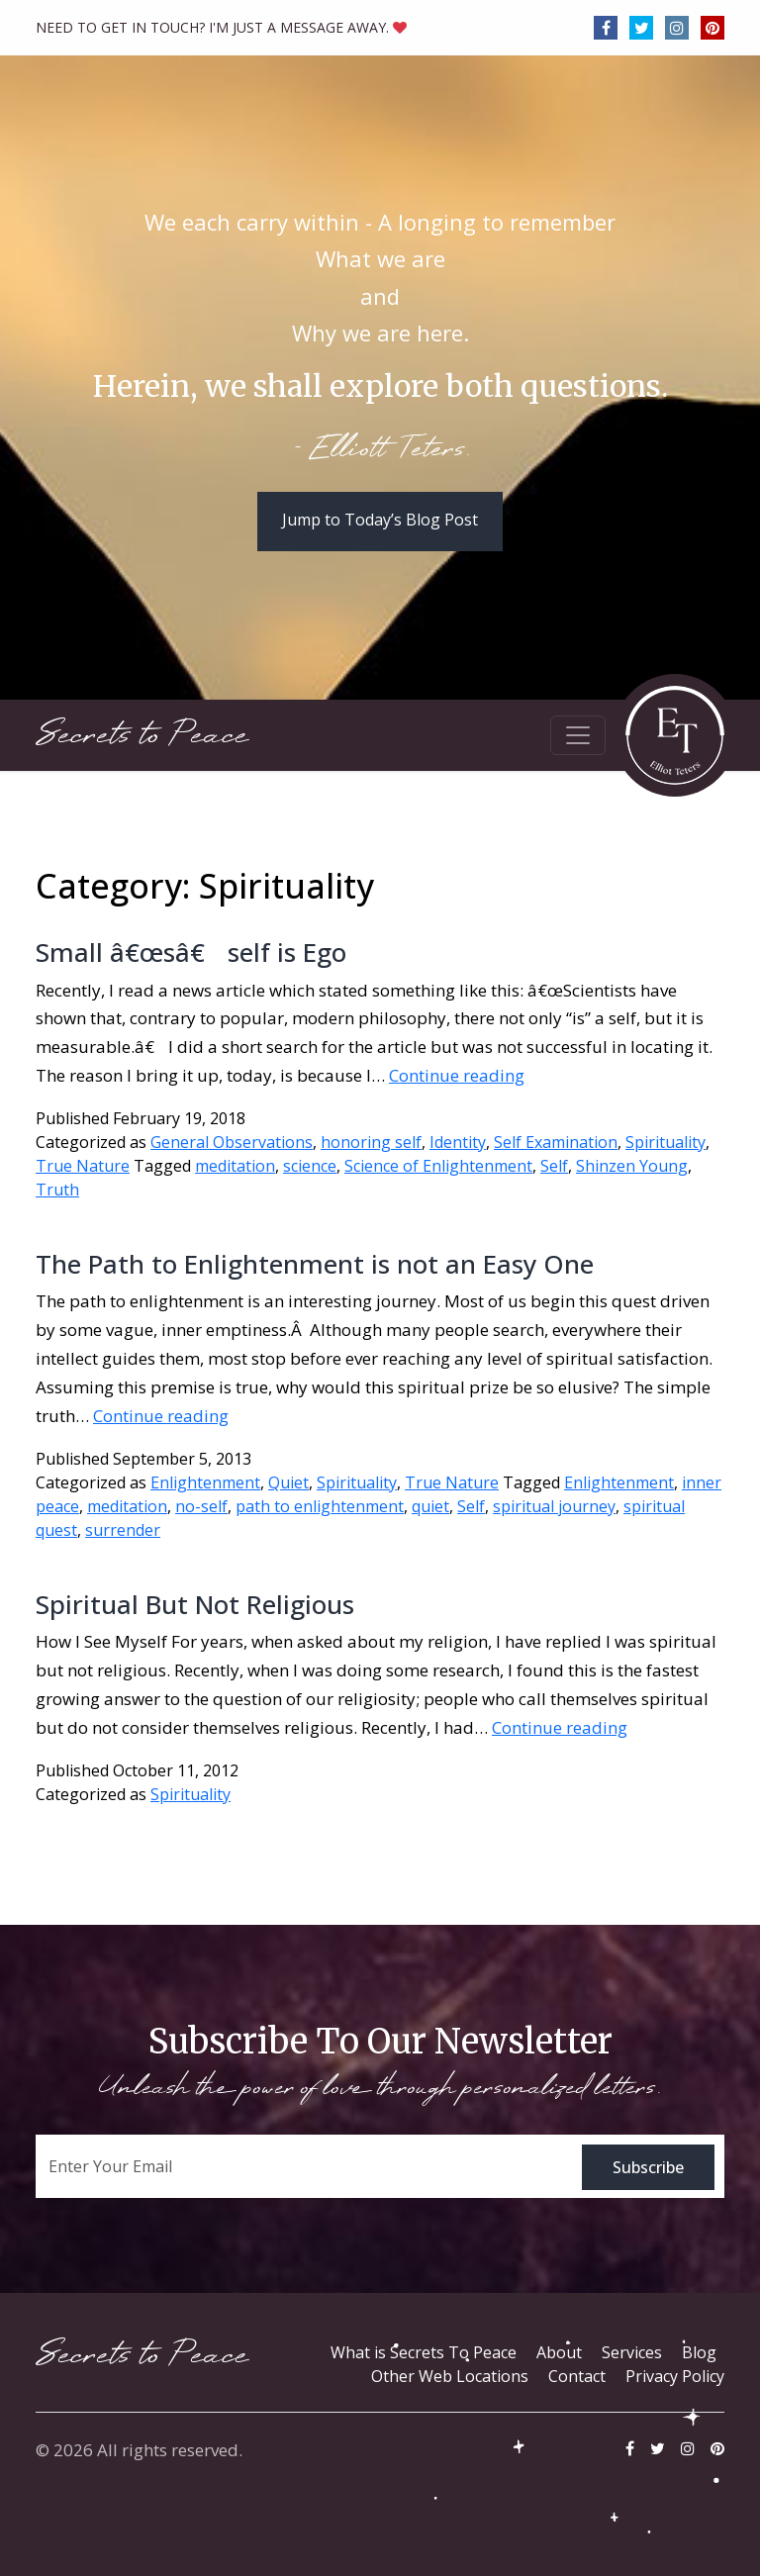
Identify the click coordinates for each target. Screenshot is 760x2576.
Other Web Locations (449, 2376)
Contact (577, 2376)
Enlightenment (205, 1482)
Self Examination (556, 1142)
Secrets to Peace (142, 735)
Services (632, 2352)
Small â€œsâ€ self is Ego (191, 952)
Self (554, 1166)
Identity (457, 1142)
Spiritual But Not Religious (195, 1604)
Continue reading (456, 1075)
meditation (235, 1166)
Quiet (288, 1482)
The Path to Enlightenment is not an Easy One (315, 1264)
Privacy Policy (674, 2376)
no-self (201, 1506)
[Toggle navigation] (578, 735)
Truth (57, 1189)
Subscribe (648, 2167)
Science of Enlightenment (438, 1166)
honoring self (371, 1142)
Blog (699, 2352)
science (309, 1166)
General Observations (231, 1142)
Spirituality (665, 1142)
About (559, 2352)
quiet (430, 1506)
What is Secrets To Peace (424, 2352)
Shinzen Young (632, 1166)
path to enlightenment (320, 1506)
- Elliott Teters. (380, 450)
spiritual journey (554, 1506)
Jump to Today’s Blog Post (380, 519)
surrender (122, 1530)
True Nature (83, 1166)
